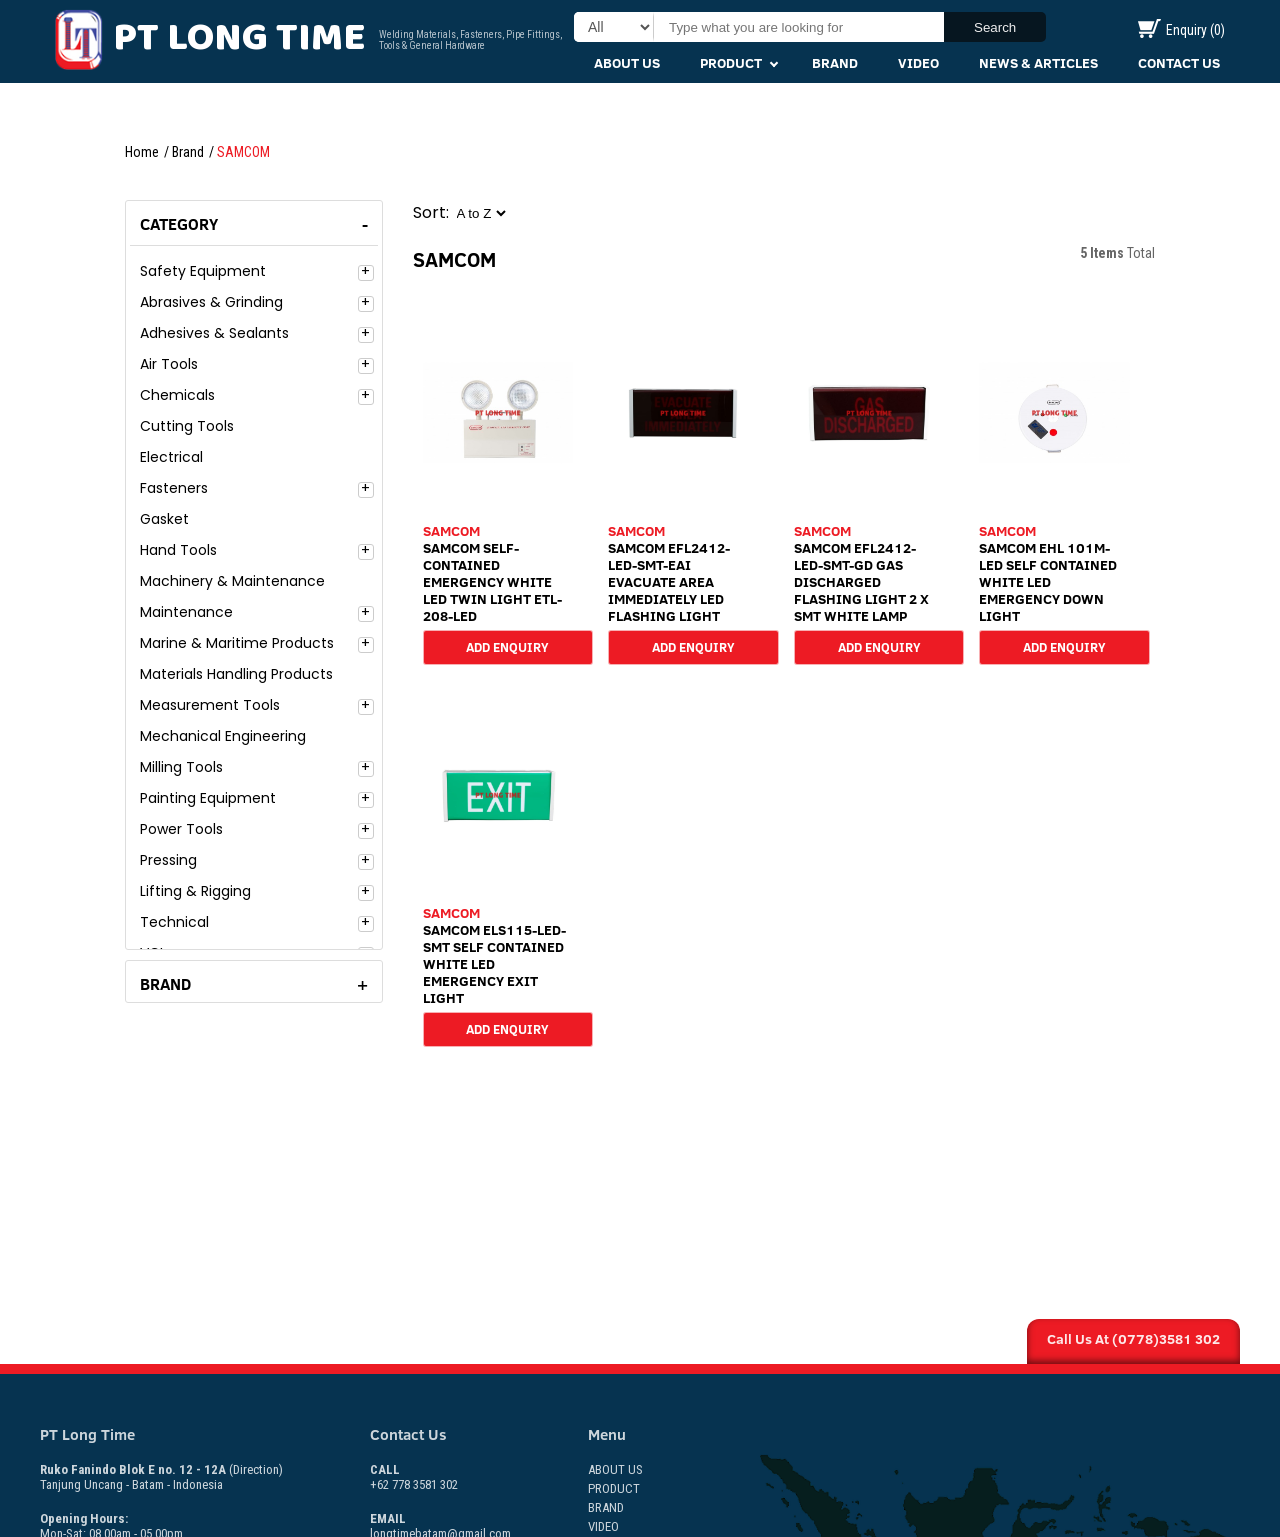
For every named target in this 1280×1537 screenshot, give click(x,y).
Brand (835, 63)
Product (731, 63)
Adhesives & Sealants (214, 333)
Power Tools (181, 829)
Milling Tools (181, 767)
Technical (174, 922)
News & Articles (1038, 63)
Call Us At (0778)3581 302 (1133, 1339)
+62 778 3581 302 (414, 1477)
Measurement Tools (210, 705)
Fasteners (174, 488)
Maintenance (186, 612)
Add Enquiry (507, 646)
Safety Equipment (203, 271)
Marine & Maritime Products (237, 643)
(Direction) (256, 1469)
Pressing (168, 860)
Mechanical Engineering (223, 736)
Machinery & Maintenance (232, 581)
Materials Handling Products (236, 674)
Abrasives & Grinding (211, 302)
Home (142, 152)
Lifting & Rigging (195, 891)
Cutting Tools (187, 426)
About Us (627, 63)
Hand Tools (178, 550)
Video (918, 63)
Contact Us (1179, 63)
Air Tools (169, 364)
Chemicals (177, 395)
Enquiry (1181, 30)
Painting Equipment (208, 798)
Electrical (171, 457)
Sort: (431, 212)
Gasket (164, 519)
